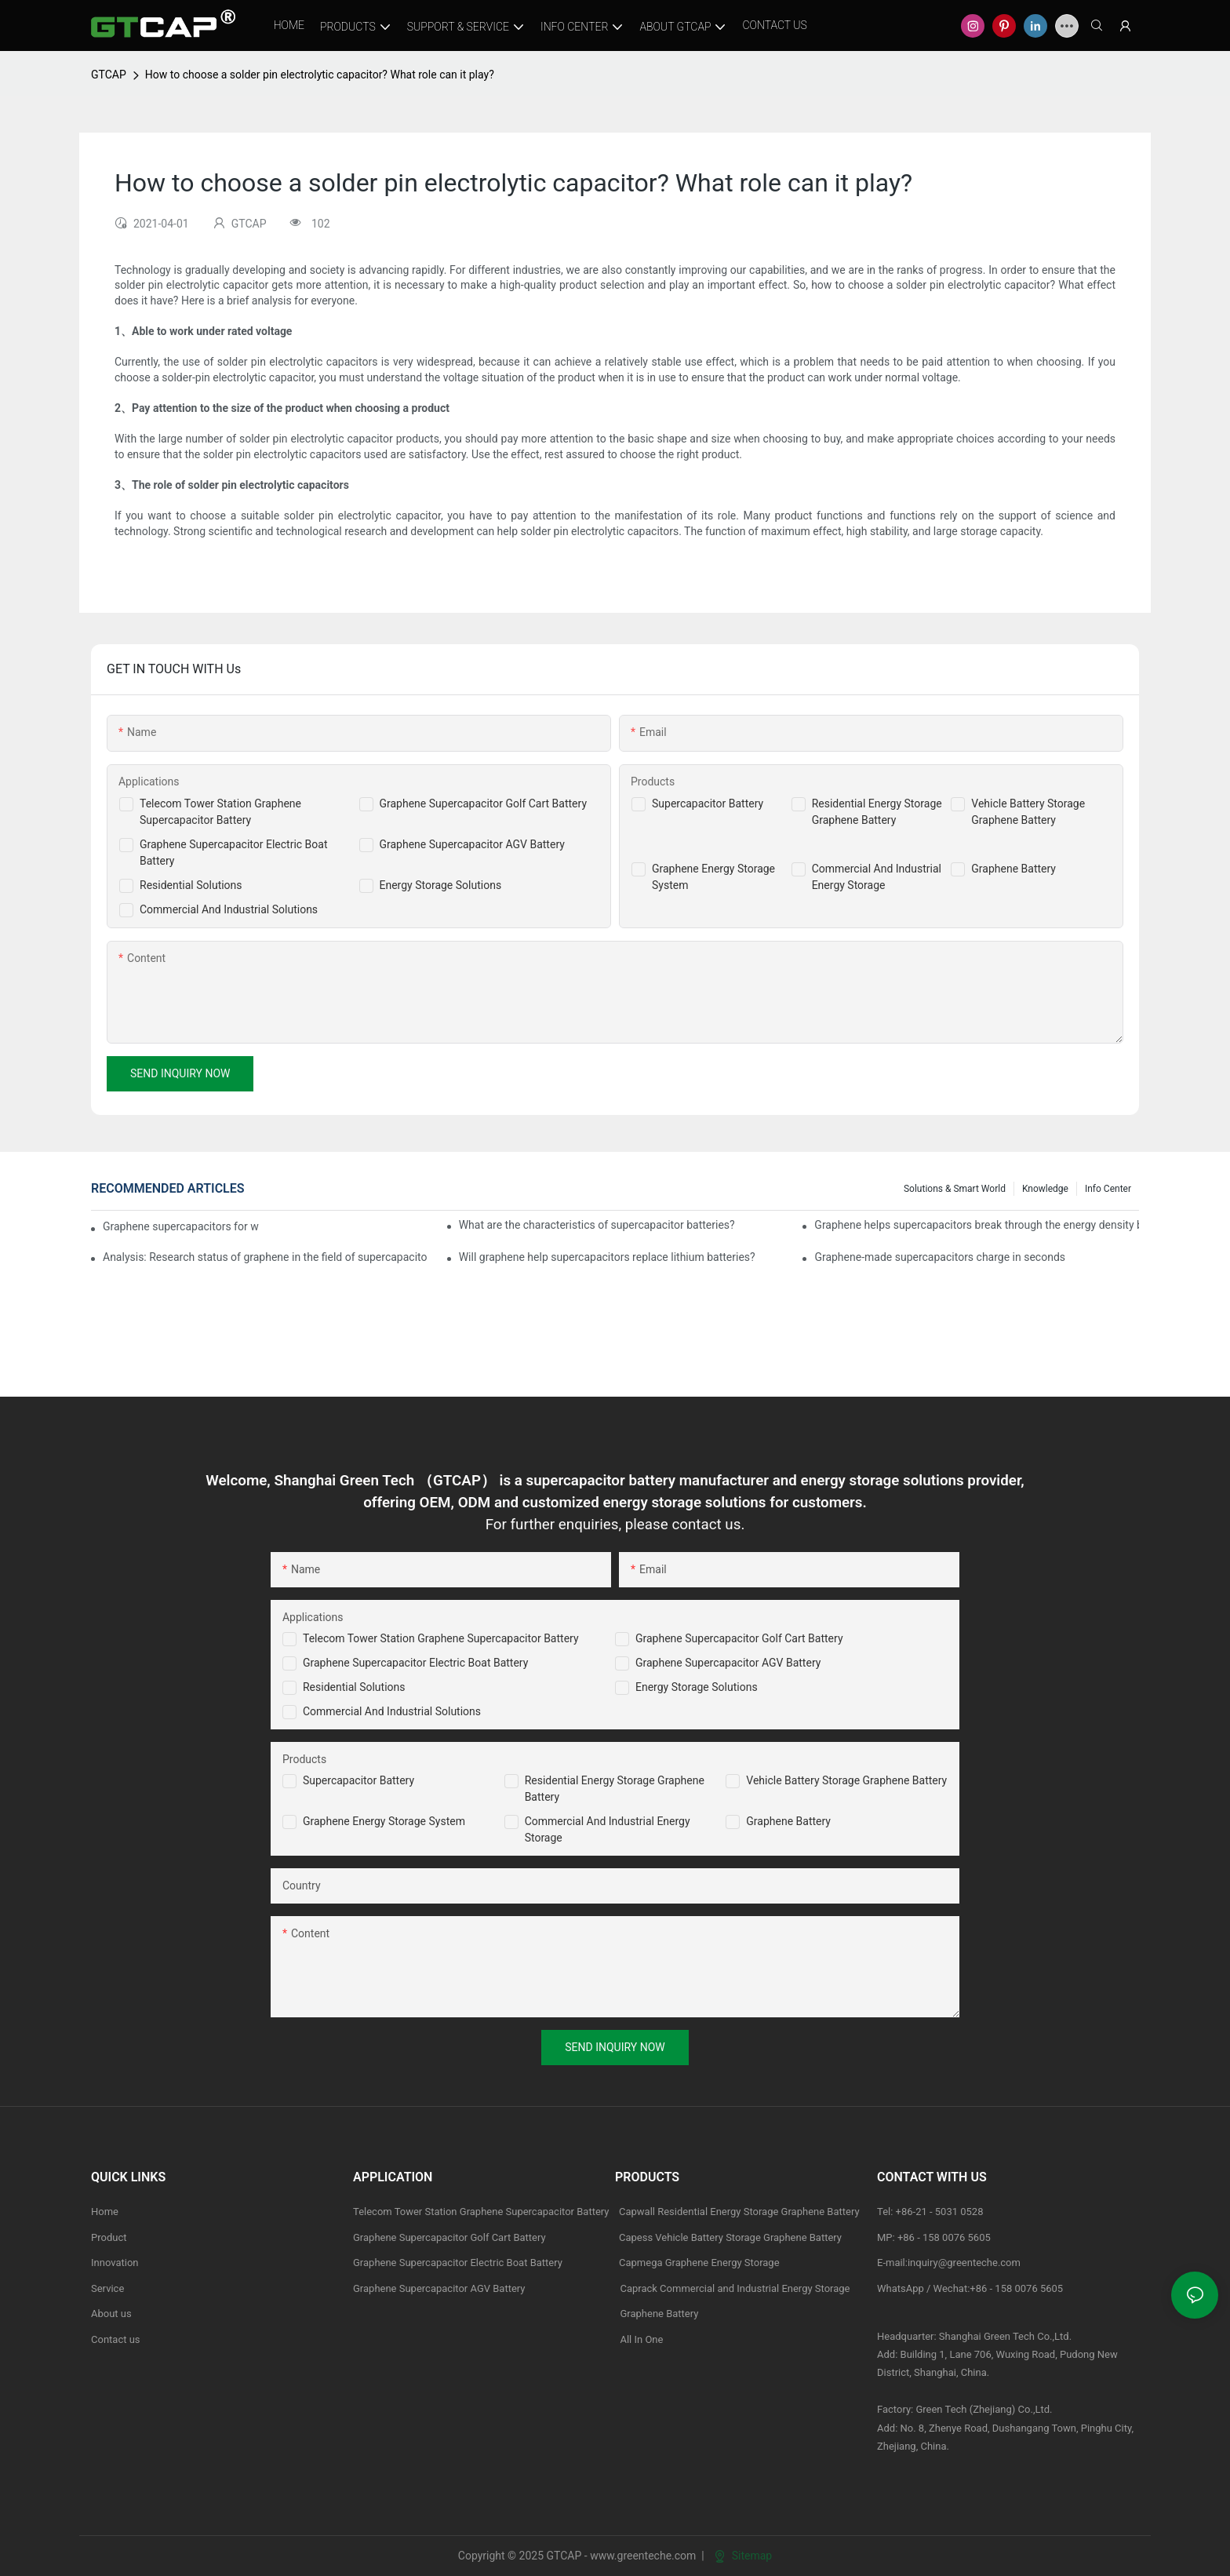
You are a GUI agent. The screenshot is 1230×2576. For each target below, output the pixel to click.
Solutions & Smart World (955, 1188)
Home (104, 2211)
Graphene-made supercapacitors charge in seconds (939, 1257)
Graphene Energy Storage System (384, 1821)
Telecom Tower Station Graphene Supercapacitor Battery (441, 1638)
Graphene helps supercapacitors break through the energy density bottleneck (976, 1225)
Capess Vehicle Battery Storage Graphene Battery (730, 2237)
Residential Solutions (191, 885)
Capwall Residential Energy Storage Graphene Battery (739, 2211)
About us (111, 2313)
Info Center (1108, 1188)
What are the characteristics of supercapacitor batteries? (597, 1225)
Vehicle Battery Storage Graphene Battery (846, 1780)
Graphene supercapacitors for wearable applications (181, 1226)
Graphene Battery (1013, 868)
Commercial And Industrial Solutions (229, 909)
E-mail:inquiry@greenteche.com (950, 2262)
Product (108, 2237)
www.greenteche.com (643, 2555)
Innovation (115, 2262)
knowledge (1045, 1188)
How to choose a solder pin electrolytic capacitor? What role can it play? (319, 74)
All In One (641, 2339)
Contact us (115, 2339)
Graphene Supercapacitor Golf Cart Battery (484, 803)
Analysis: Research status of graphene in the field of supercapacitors (265, 1257)
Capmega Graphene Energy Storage (699, 2262)
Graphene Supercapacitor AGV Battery (472, 844)
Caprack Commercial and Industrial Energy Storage (732, 2288)
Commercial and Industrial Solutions (392, 1711)
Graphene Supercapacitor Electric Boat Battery (415, 1662)
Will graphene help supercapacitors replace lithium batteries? (607, 1257)
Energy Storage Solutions (441, 885)
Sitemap (743, 2555)
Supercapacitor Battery (707, 803)
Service (107, 2288)
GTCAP (108, 74)
